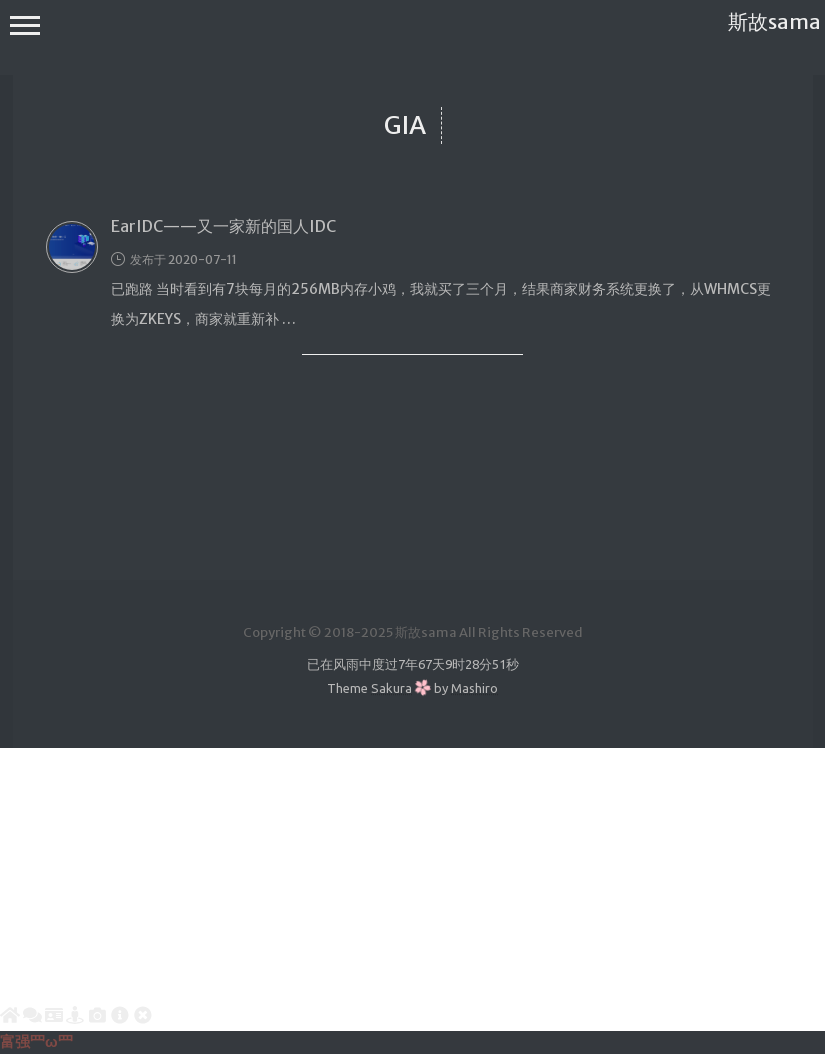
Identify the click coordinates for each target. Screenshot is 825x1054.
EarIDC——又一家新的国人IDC (223, 226)
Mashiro (474, 688)
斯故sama (774, 21)
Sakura (391, 688)
